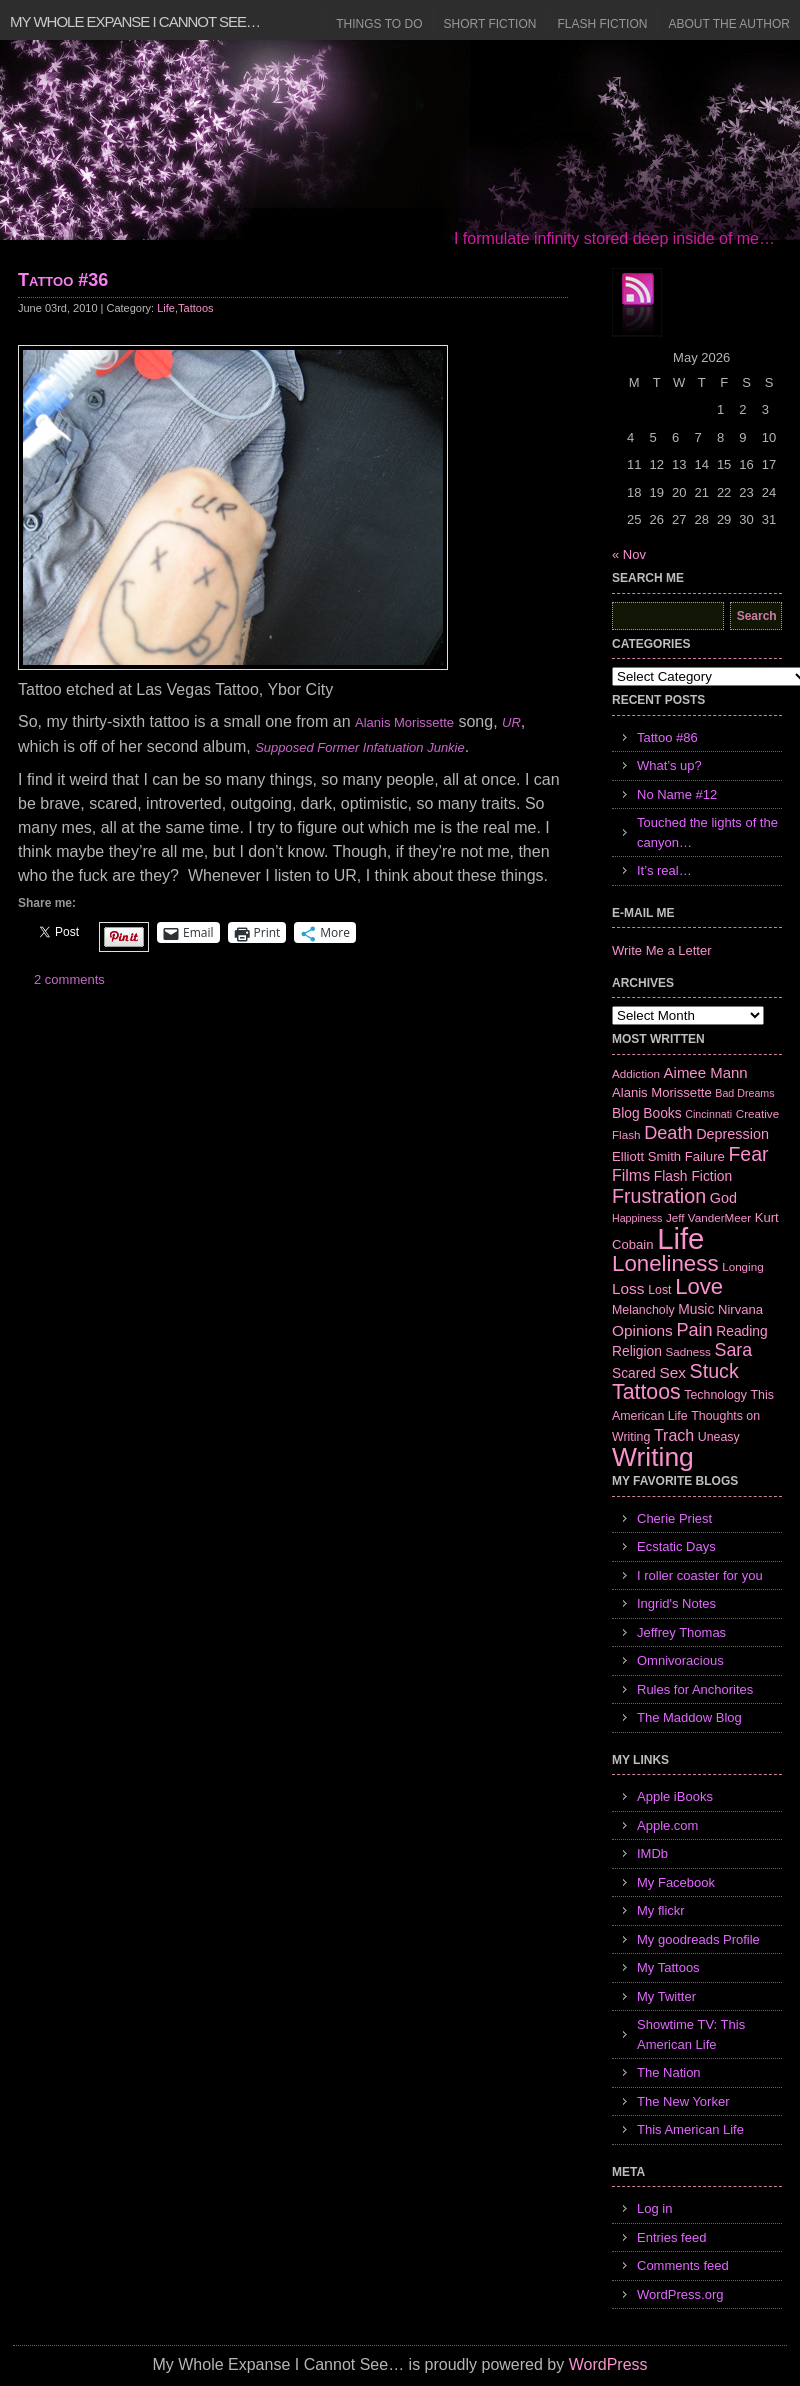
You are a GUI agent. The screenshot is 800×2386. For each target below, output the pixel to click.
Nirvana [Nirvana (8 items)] (740, 1309)
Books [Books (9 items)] (662, 1113)
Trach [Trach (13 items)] (674, 1435)
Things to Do (379, 24)
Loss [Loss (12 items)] (628, 1288)
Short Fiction (490, 24)
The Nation (669, 2072)
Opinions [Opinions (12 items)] (642, 1330)
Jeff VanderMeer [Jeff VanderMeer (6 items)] (708, 1217)
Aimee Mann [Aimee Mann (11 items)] (706, 1072)
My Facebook (676, 1882)
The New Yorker (683, 2101)
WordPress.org (680, 2294)
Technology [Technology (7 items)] (715, 1395)
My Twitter (666, 1996)
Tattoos (195, 308)
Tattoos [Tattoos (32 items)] (646, 1392)
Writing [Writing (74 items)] (653, 1457)
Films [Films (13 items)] (631, 1175)
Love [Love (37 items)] (699, 1286)
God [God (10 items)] (723, 1198)
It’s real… (664, 870)
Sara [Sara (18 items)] (734, 1350)
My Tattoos (668, 1967)
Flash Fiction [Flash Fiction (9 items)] (693, 1176)
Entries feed (671, 2237)
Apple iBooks (675, 1796)
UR (511, 722)
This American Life (690, 2129)
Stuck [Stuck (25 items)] (714, 1371)
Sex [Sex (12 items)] (672, 1372)
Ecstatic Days (676, 1546)
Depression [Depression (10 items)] (732, 1134)
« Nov (629, 554)
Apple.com (667, 1825)
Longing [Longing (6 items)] (743, 1266)
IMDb (652, 1853)
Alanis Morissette (404, 722)
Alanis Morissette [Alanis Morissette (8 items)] (662, 1092)
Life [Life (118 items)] (680, 1238)
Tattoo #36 (63, 280)
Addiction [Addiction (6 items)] (636, 1073)
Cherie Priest (674, 1518)
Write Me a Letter (661, 950)
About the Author (729, 24)
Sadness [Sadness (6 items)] (688, 1351)
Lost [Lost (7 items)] (659, 1290)
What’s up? (669, 765)
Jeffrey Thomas (681, 1632)
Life (166, 308)
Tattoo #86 (667, 737)
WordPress (608, 2364)
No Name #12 (677, 794)
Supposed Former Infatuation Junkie (360, 747)
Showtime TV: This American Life (691, 2034)
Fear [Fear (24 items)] (748, 1154)
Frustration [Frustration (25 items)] (659, 1196)
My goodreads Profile (698, 1939)
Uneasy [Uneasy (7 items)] (719, 1437)
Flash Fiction (602, 24)
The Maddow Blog (689, 1717)
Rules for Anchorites (695, 1689)
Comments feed (683, 2265)
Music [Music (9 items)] (696, 1309)
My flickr (661, 1910)
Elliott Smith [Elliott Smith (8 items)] (646, 1156)
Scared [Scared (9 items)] (634, 1373)
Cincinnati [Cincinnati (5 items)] (708, 1114)
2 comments (69, 979)
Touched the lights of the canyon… (707, 832)
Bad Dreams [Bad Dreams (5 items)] (744, 1093)
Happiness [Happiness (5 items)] (637, 1218)
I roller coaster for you (700, 1575)
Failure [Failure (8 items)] (705, 1156)
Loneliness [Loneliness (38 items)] (665, 1263)
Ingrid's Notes (676, 1603)
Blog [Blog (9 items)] (626, 1113)
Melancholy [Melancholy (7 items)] (643, 1310)
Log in (654, 2208)
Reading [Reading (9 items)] (741, 1331)
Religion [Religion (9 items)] (637, 1351)
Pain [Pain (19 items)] (694, 1330)
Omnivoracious (680, 1660)
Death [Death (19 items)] (668, 1133)
